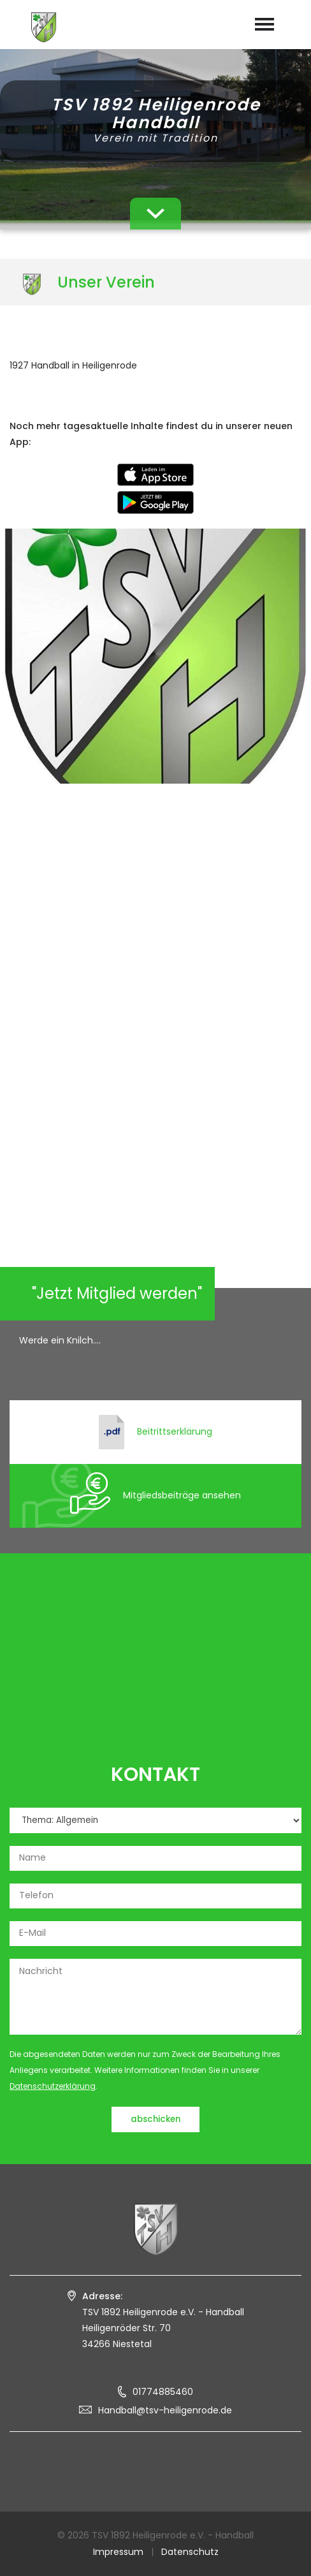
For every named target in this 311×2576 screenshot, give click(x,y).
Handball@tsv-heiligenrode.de (165, 2410)
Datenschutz (190, 2551)
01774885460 (163, 2391)
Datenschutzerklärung (53, 2086)
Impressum (118, 2551)
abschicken (155, 2119)
